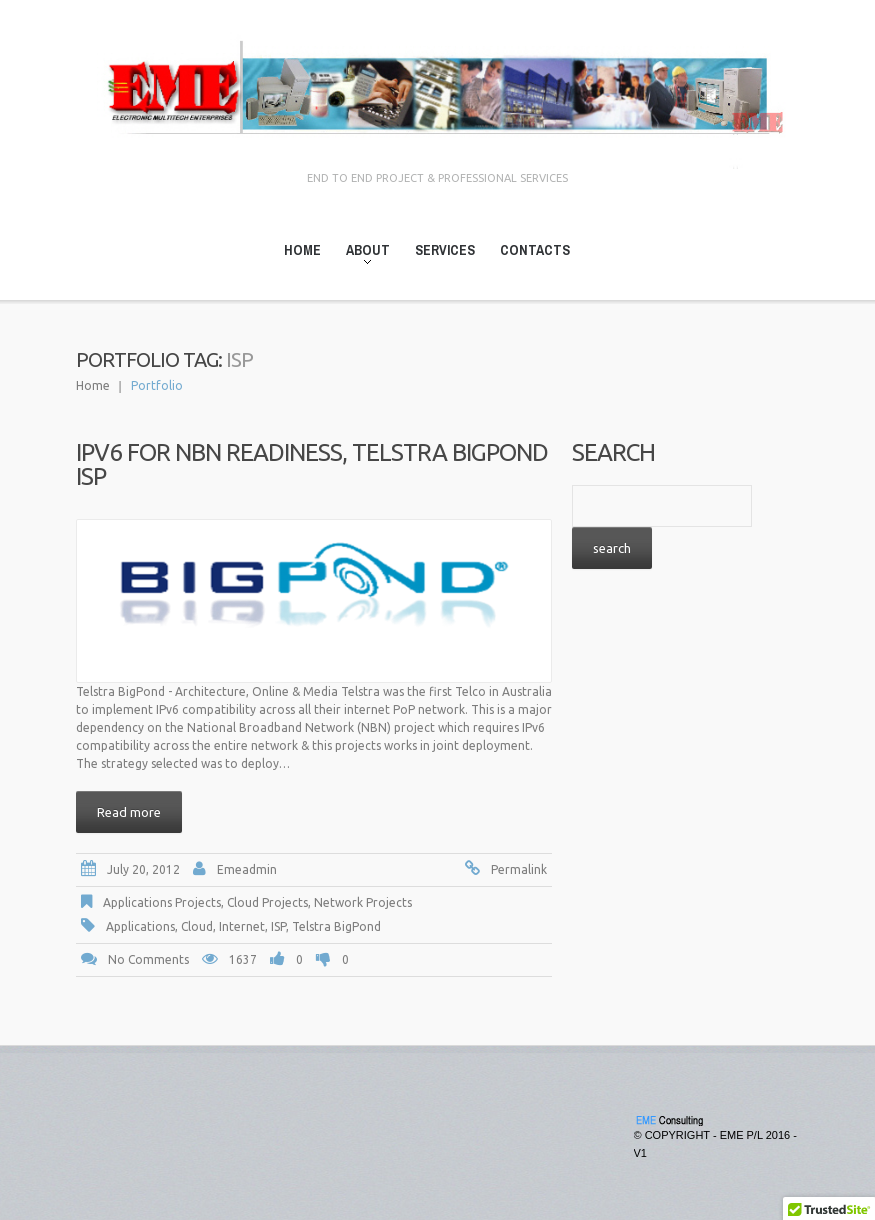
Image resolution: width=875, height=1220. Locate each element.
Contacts (535, 250)
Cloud (197, 926)
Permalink (519, 869)
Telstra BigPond (336, 926)
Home (302, 250)
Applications (140, 926)
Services (445, 250)
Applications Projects (162, 902)
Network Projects (363, 902)
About (362, 254)
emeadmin (247, 869)
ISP (278, 926)
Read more (129, 812)
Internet (242, 926)
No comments (148, 959)
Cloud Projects (267, 902)
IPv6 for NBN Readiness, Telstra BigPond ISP (312, 464)
